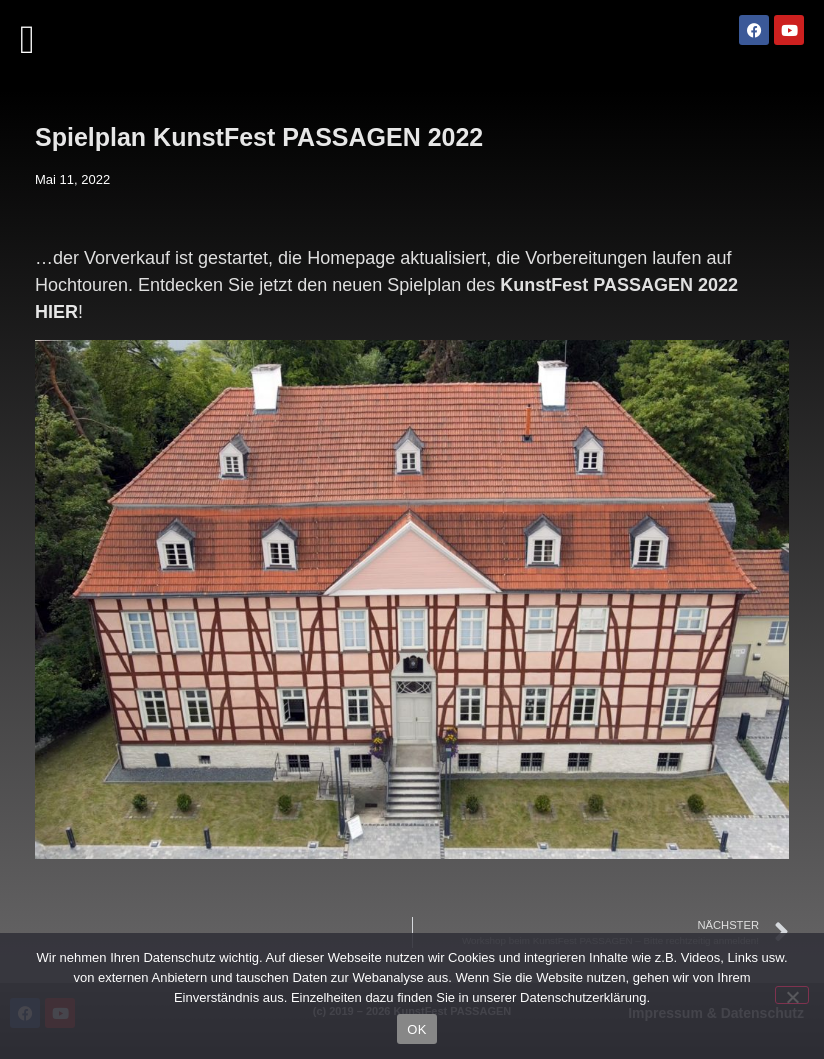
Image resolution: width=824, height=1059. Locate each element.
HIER (56, 312)
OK (416, 1029)
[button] (27, 40)
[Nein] (792, 995)
